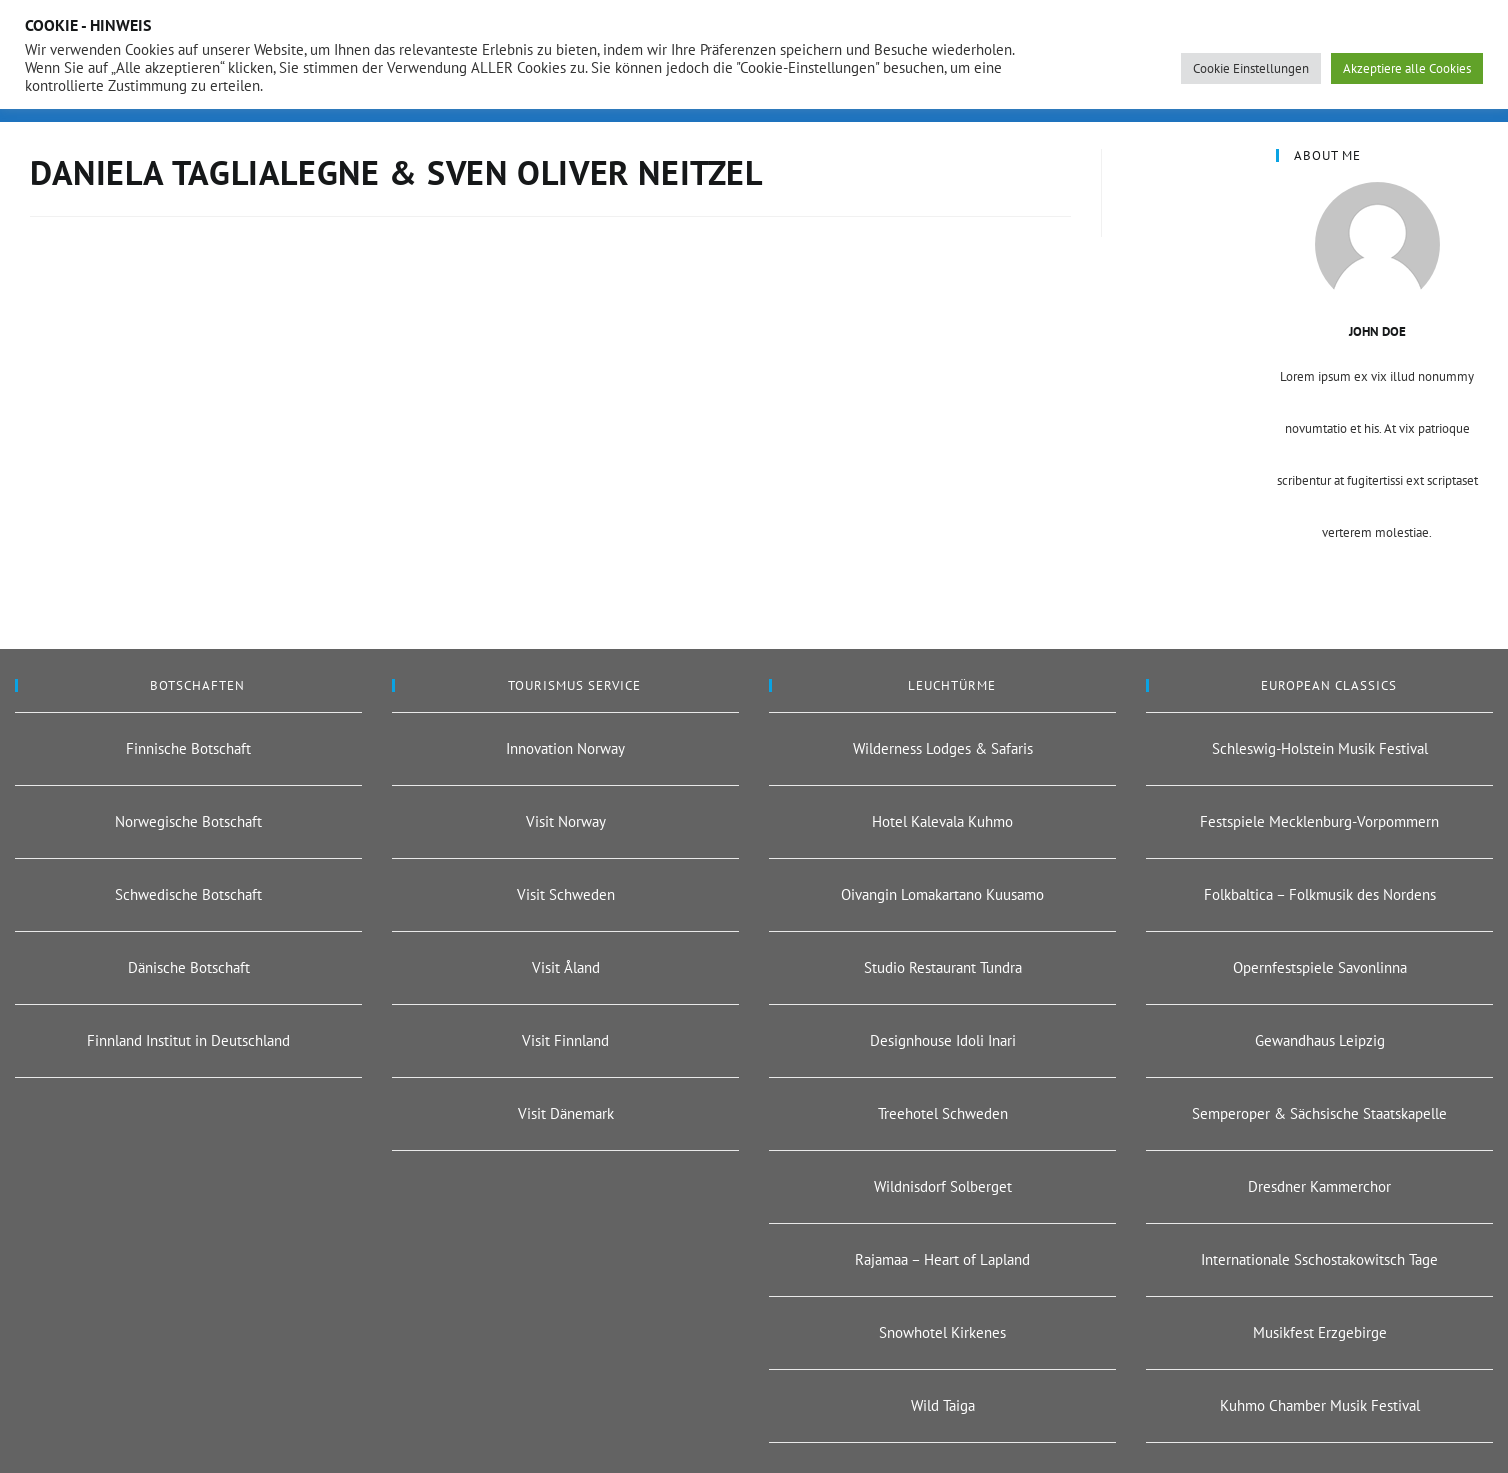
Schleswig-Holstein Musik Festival (1320, 748)
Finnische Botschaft (188, 748)
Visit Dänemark (566, 1113)
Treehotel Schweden (943, 1113)
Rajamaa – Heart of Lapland (942, 1259)
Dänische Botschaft (189, 967)
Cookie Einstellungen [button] (1251, 68)
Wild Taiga (943, 1405)
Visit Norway (566, 821)
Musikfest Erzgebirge (1320, 1332)
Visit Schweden (566, 894)
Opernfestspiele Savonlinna (1320, 967)
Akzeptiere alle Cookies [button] (1407, 68)
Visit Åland (566, 967)
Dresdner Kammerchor (1319, 1186)
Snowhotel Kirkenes (942, 1332)
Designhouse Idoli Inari (943, 1040)
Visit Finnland (565, 1040)
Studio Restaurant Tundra (943, 967)
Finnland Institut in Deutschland (188, 1040)
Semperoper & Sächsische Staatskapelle (1319, 1113)
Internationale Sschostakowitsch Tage (1319, 1259)
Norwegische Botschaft (188, 821)
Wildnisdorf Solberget (943, 1186)
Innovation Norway (565, 748)
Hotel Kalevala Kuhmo (942, 821)
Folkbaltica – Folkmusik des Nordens (1320, 894)
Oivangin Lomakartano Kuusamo (942, 894)
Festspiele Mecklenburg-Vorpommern (1319, 821)
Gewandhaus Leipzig (1320, 1040)
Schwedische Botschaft (188, 894)
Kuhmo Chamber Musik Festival (1320, 1405)
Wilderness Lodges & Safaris (943, 748)
